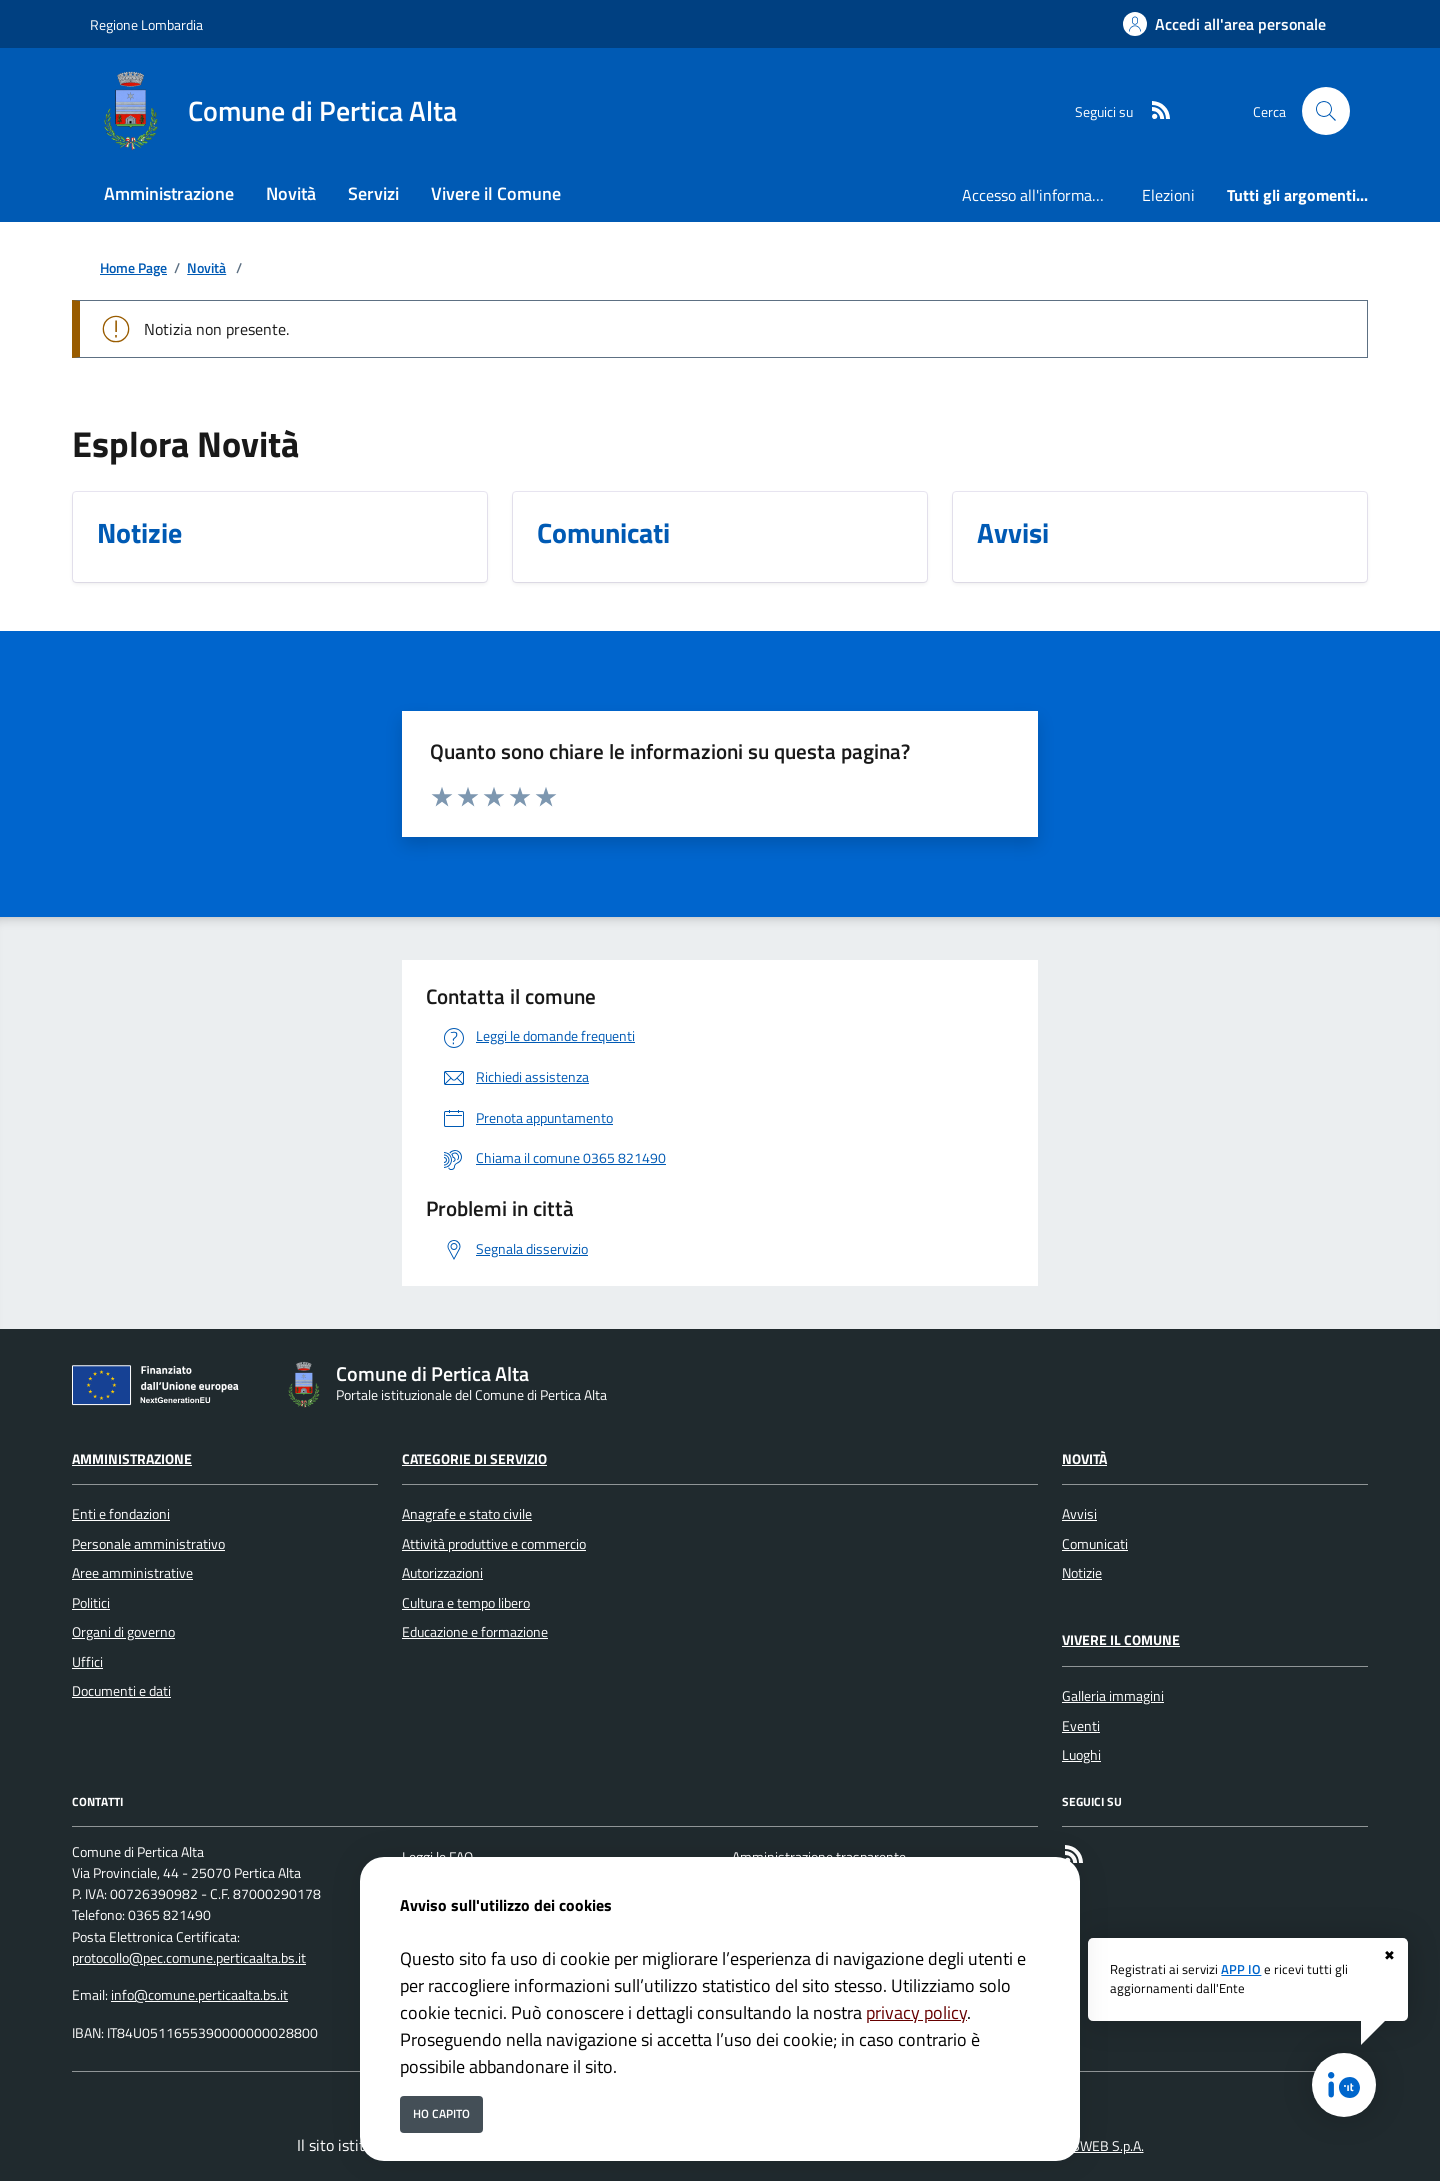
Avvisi (1079, 1514)
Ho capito (441, 2113)
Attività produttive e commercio (494, 1544)
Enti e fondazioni (121, 1514)
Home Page (133, 268)
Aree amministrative (132, 1573)
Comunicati (1095, 1544)
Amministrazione (132, 1459)
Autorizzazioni (442, 1573)
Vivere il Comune (1121, 1640)
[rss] (1153, 111)
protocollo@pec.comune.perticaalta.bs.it (189, 1958)
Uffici (87, 1662)
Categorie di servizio (474, 1459)
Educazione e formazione (475, 1632)
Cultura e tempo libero (466, 1603)
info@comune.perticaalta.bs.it (199, 1995)
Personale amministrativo (148, 1544)
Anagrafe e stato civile (467, 1514)
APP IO (1241, 1969)
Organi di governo (123, 1632)
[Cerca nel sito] (1326, 111)
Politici (91, 1603)
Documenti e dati (121, 1691)
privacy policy (916, 2012)
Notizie (1082, 1573)
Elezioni (1168, 195)
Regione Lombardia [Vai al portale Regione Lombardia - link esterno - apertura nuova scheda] (146, 24)
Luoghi (1081, 1755)
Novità (206, 268)
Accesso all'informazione (1044, 195)
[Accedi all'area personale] (1224, 24)
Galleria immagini (1113, 1696)
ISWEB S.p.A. (1106, 2146)
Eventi (1081, 1726)
